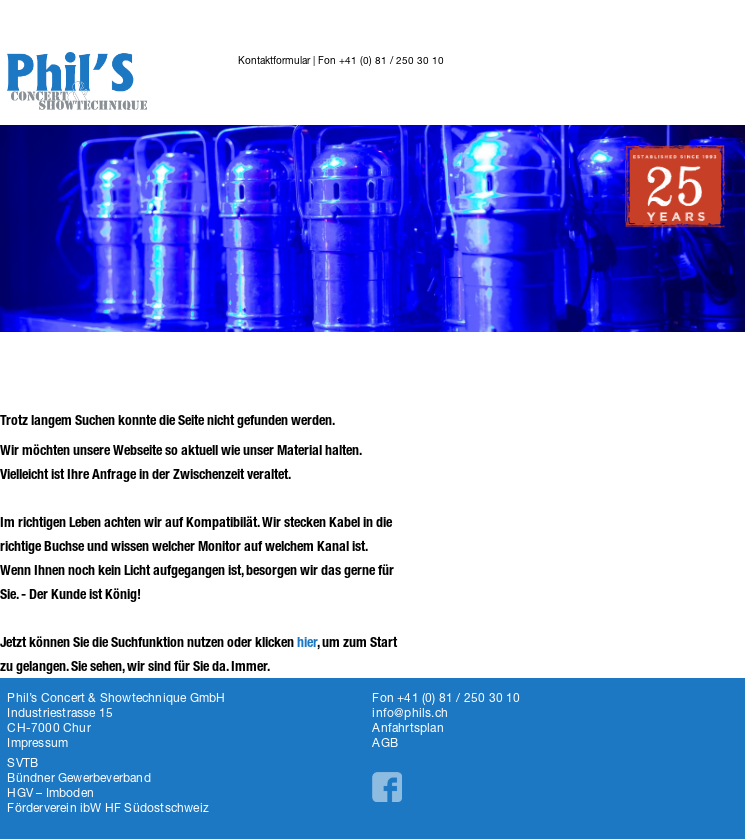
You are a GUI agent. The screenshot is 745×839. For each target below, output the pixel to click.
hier (307, 642)
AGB (385, 742)
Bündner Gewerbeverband (78, 777)
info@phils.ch (410, 712)
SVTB (22, 762)
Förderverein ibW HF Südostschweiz (108, 807)
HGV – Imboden (50, 792)
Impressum (37, 742)
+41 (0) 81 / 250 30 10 (391, 60)
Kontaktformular (274, 60)
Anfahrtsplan (407, 727)
